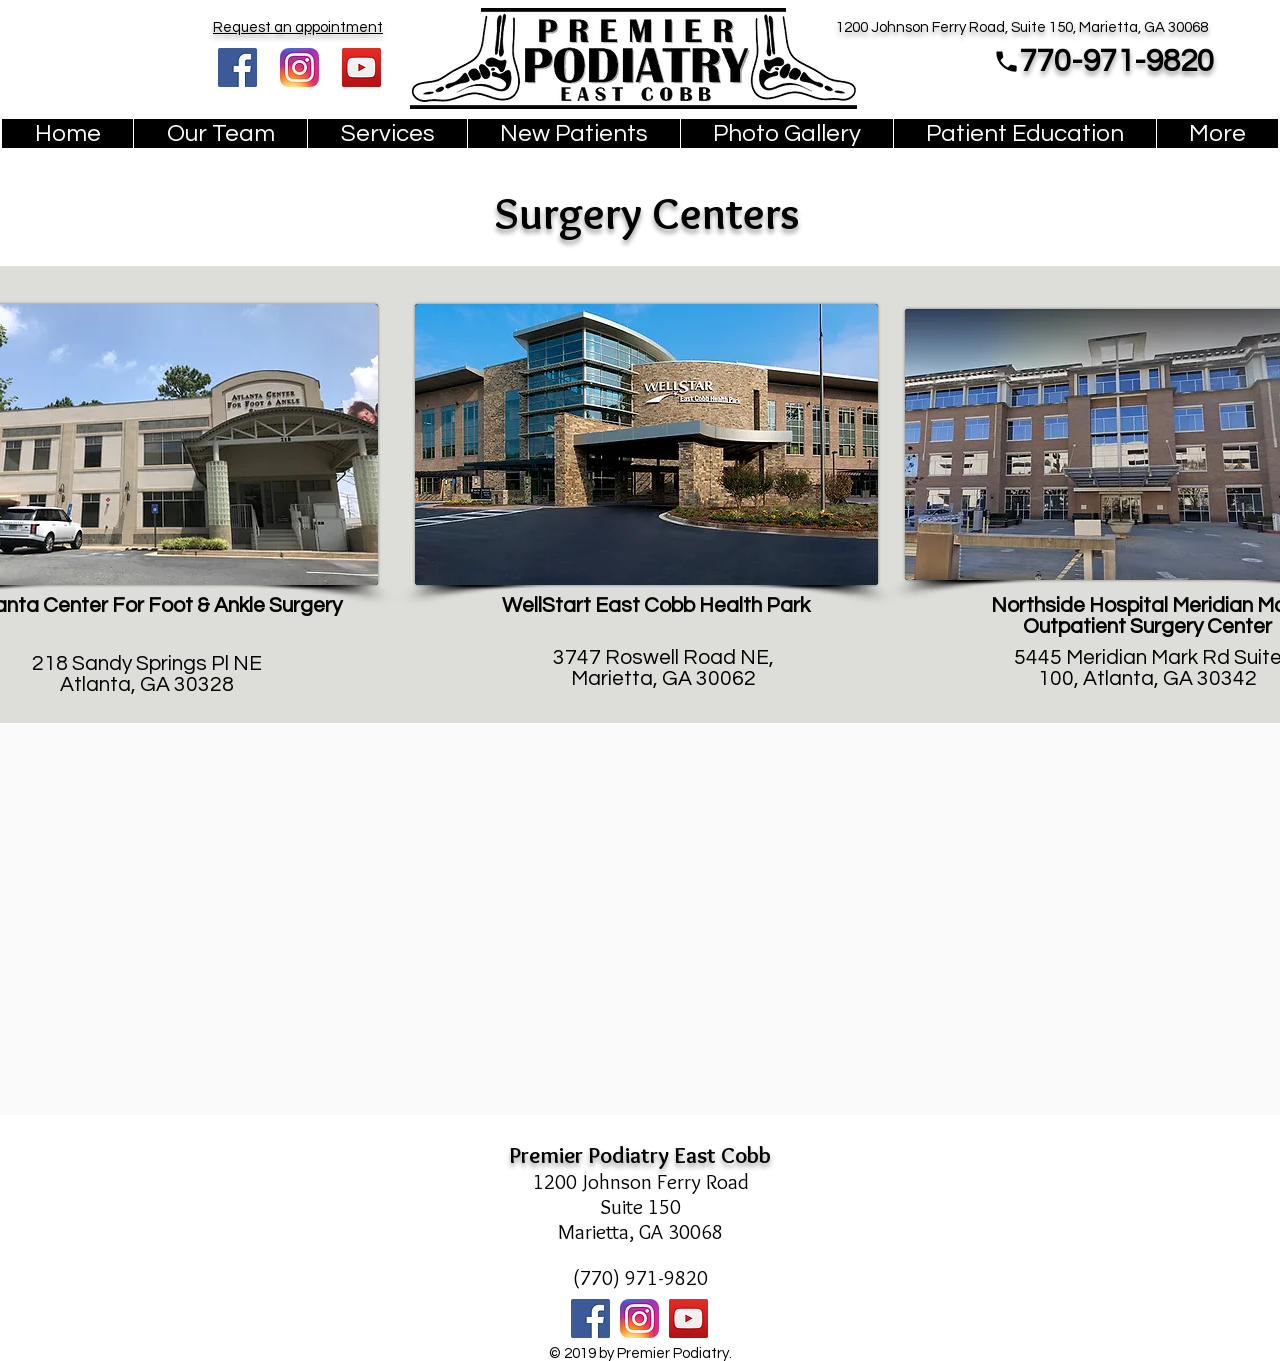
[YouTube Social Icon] (361, 67)
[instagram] (299, 67)
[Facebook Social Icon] (237, 67)
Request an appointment (298, 27)
